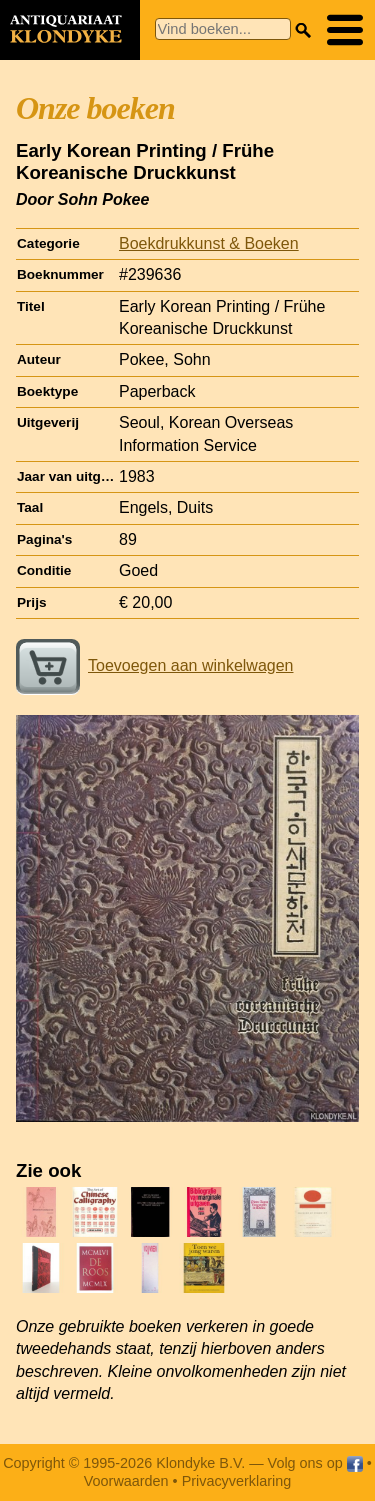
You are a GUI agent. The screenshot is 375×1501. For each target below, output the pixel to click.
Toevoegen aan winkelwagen (154, 665)
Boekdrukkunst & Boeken (209, 243)
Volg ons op (315, 1463)
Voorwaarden (126, 1481)
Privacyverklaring (237, 1481)
